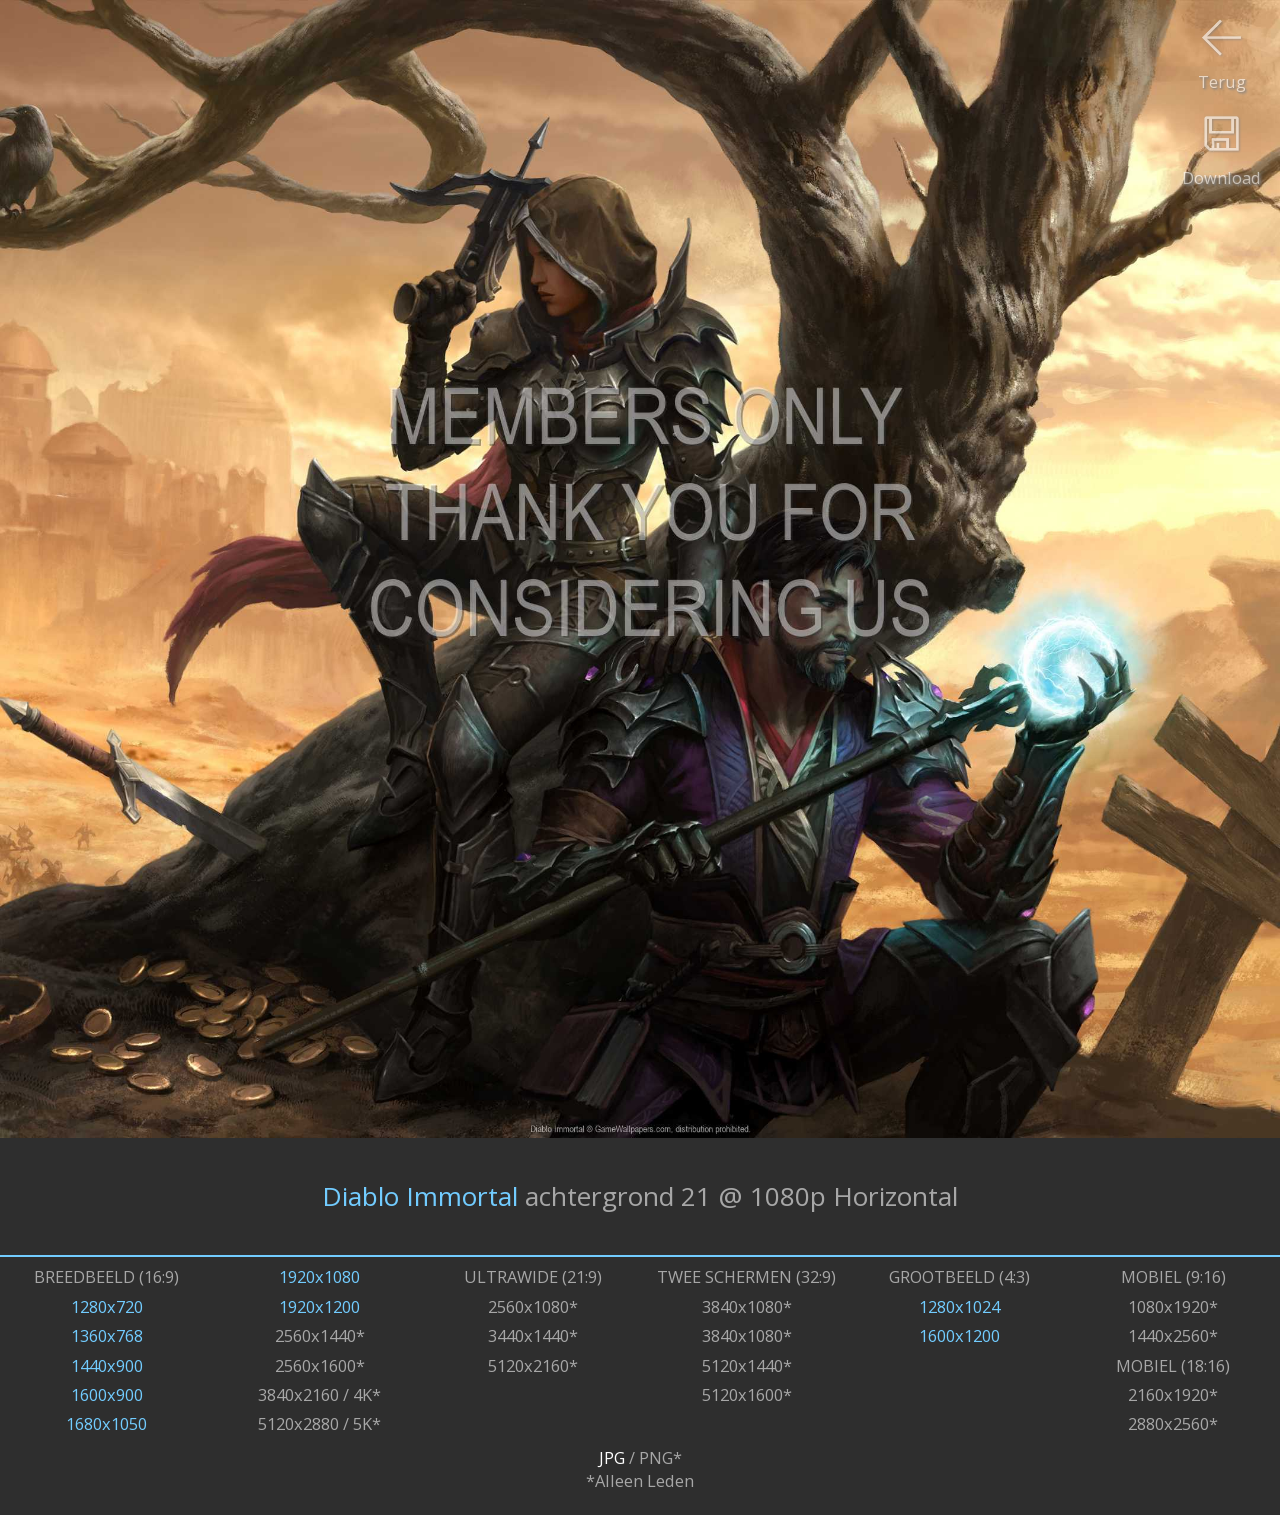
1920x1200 (319, 1306)
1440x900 (107, 1365)
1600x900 (107, 1394)
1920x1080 (319, 1276)
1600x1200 (959, 1335)
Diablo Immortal (420, 1196)
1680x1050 (106, 1423)
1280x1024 (959, 1306)
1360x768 (107, 1335)
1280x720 (107, 1306)
